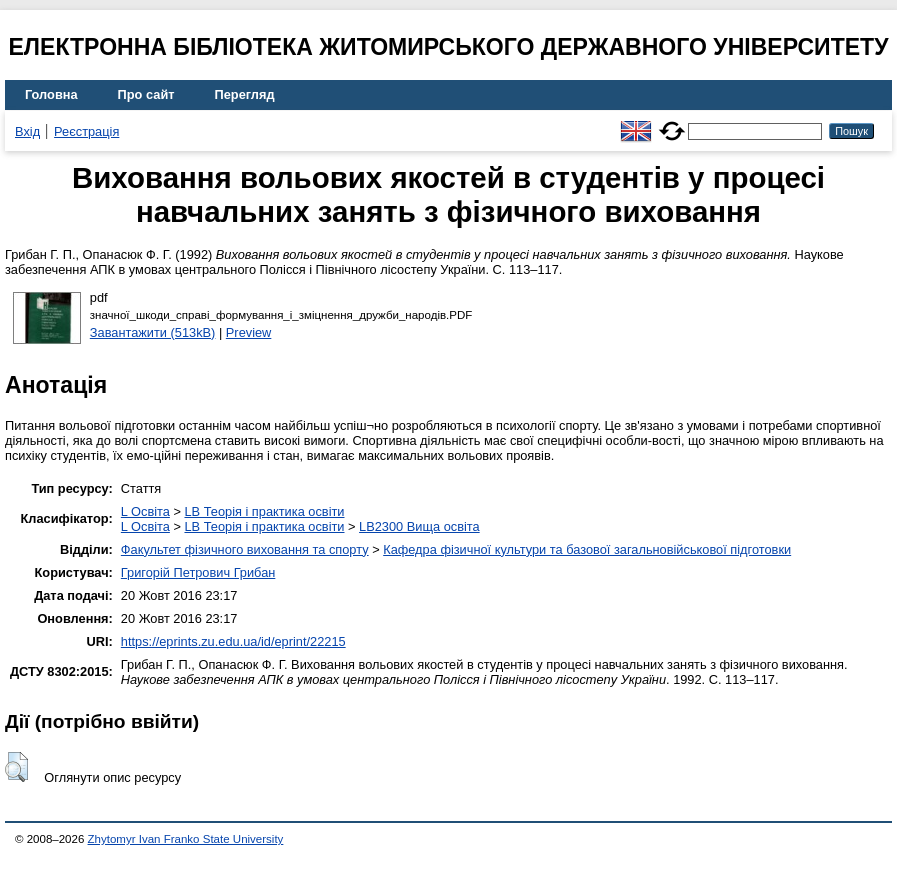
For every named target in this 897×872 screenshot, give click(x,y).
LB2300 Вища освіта (419, 526)
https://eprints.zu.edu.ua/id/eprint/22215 (233, 641)
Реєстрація (86, 131)
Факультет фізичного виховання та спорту (245, 549)
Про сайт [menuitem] (146, 94)
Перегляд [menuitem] (245, 94)
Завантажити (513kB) (153, 332)
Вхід (27, 131)
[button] (16, 767)
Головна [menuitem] (51, 94)
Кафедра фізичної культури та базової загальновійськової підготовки (587, 549)
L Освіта (145, 511)
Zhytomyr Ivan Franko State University (186, 839)
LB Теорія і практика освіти (264, 511)
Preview (249, 332)
